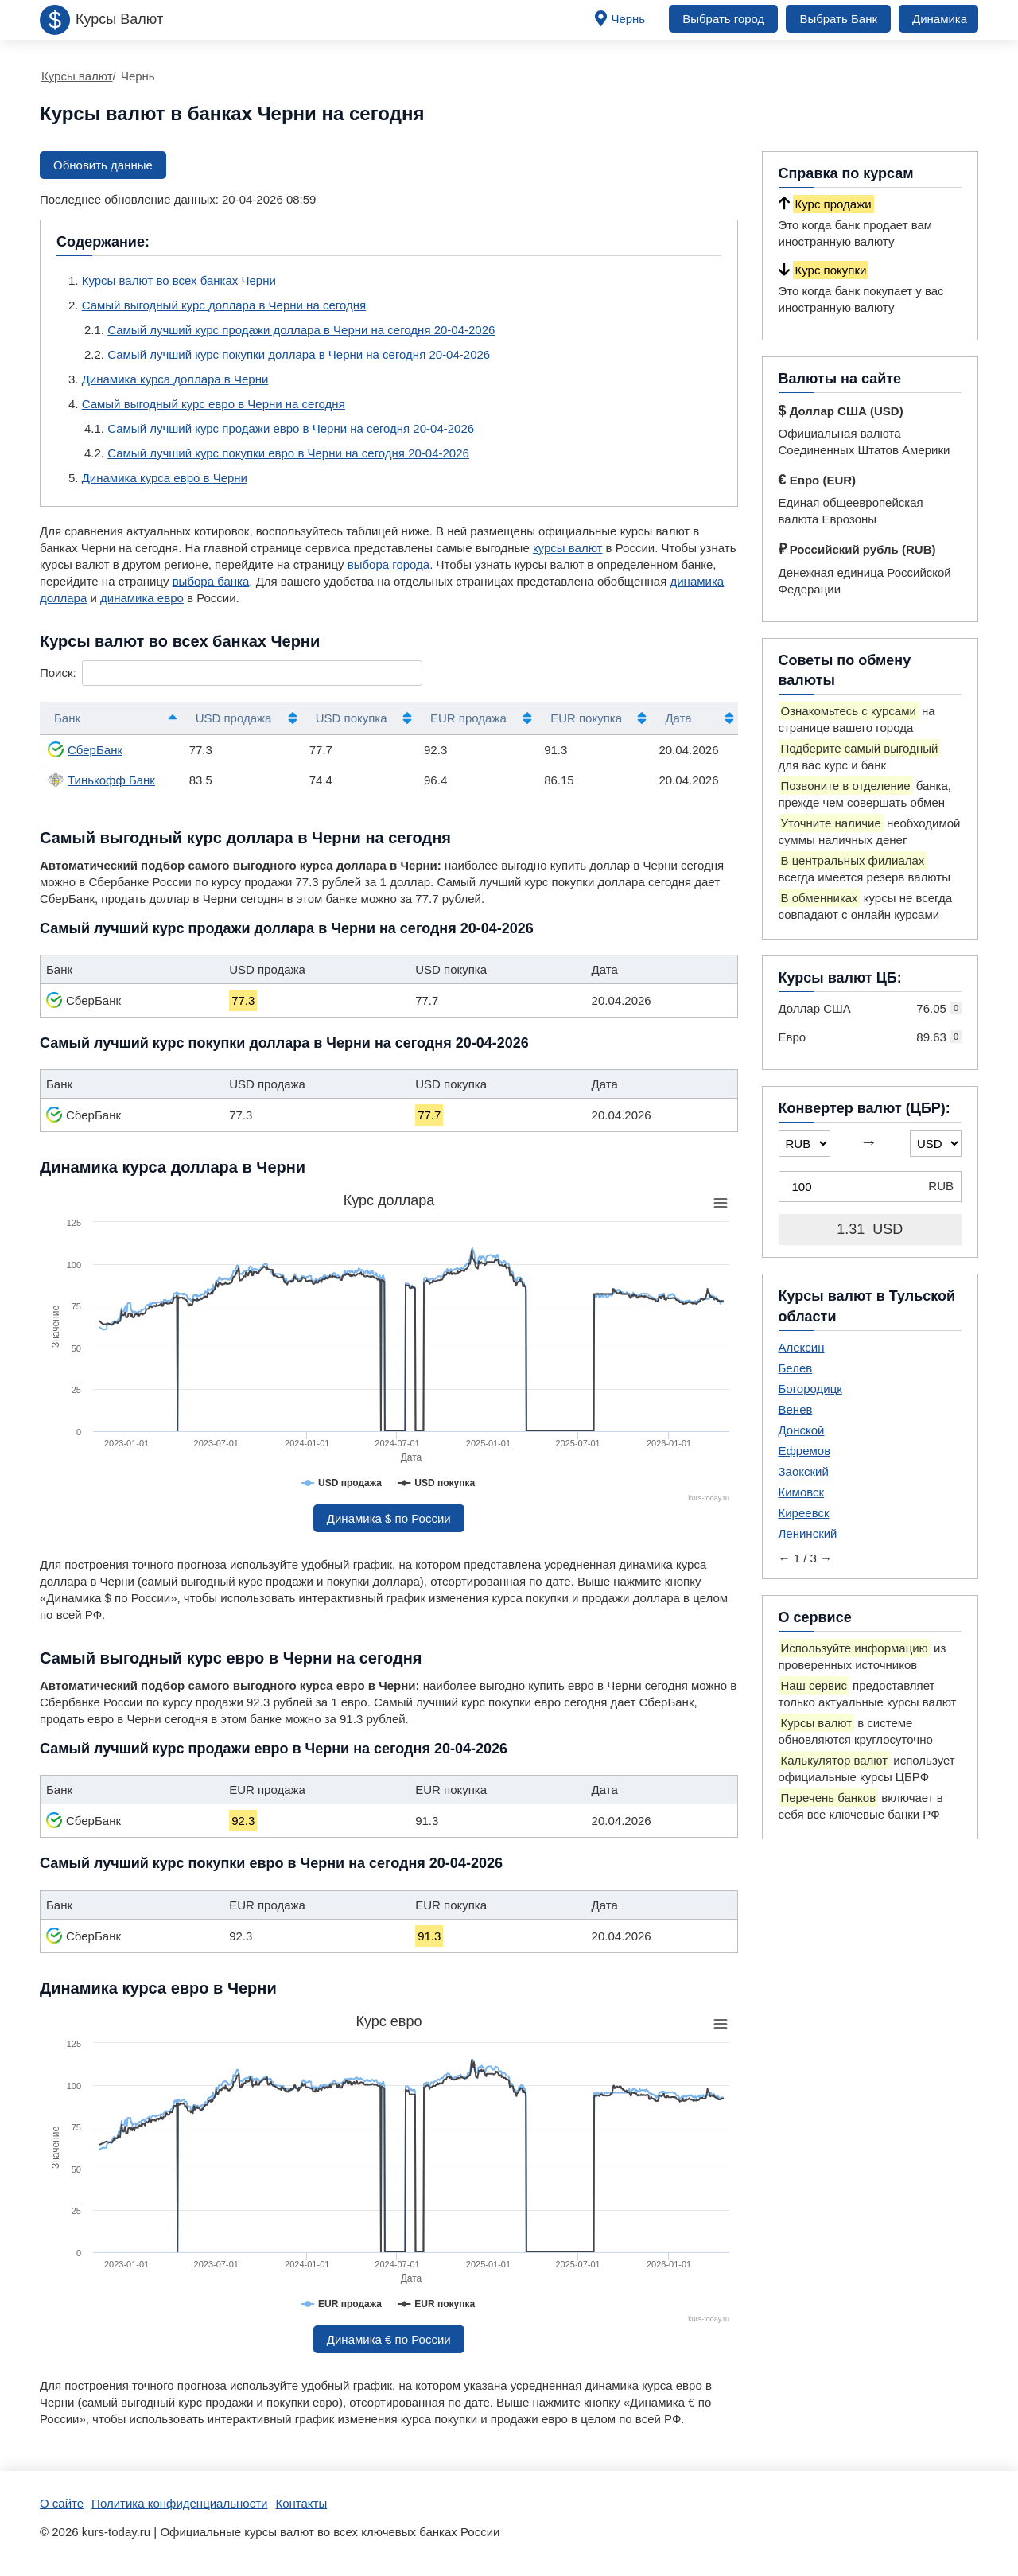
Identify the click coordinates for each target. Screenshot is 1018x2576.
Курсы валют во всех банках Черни (179, 280)
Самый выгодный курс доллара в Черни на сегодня (224, 305)
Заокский (804, 1471)
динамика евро (142, 598)
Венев (796, 1409)
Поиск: (231, 672)
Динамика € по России (389, 2339)
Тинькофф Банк (101, 780)
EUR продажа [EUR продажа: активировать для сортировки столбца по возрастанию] (468, 718)
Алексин (802, 1347)
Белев (796, 1368)
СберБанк (85, 749)
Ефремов (805, 1450)
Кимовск (802, 1492)
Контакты (301, 2503)
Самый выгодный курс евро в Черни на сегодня (213, 404)
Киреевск (804, 1513)
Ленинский (808, 1533)
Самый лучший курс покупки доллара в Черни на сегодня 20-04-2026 (298, 354)
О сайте (62, 2503)
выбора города (388, 564)
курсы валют (568, 548)
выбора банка (211, 581)
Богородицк (810, 1388)
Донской (802, 1430)
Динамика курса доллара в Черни (175, 379)
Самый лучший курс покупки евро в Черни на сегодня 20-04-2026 (288, 453)
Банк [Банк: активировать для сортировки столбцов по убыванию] (67, 718)
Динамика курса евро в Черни (164, 477)
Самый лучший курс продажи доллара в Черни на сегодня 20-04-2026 (301, 330)
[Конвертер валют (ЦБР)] (870, 1186)
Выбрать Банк (838, 18)
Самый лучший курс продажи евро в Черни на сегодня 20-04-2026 (290, 428)
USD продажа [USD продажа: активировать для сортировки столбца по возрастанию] (234, 718)
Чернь (628, 18)
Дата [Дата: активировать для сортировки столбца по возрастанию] (678, 718)
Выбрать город (723, 18)
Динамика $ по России (389, 1518)
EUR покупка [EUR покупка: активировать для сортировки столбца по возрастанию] (586, 718)
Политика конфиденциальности (179, 2503)
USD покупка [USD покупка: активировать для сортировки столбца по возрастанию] (351, 718)
